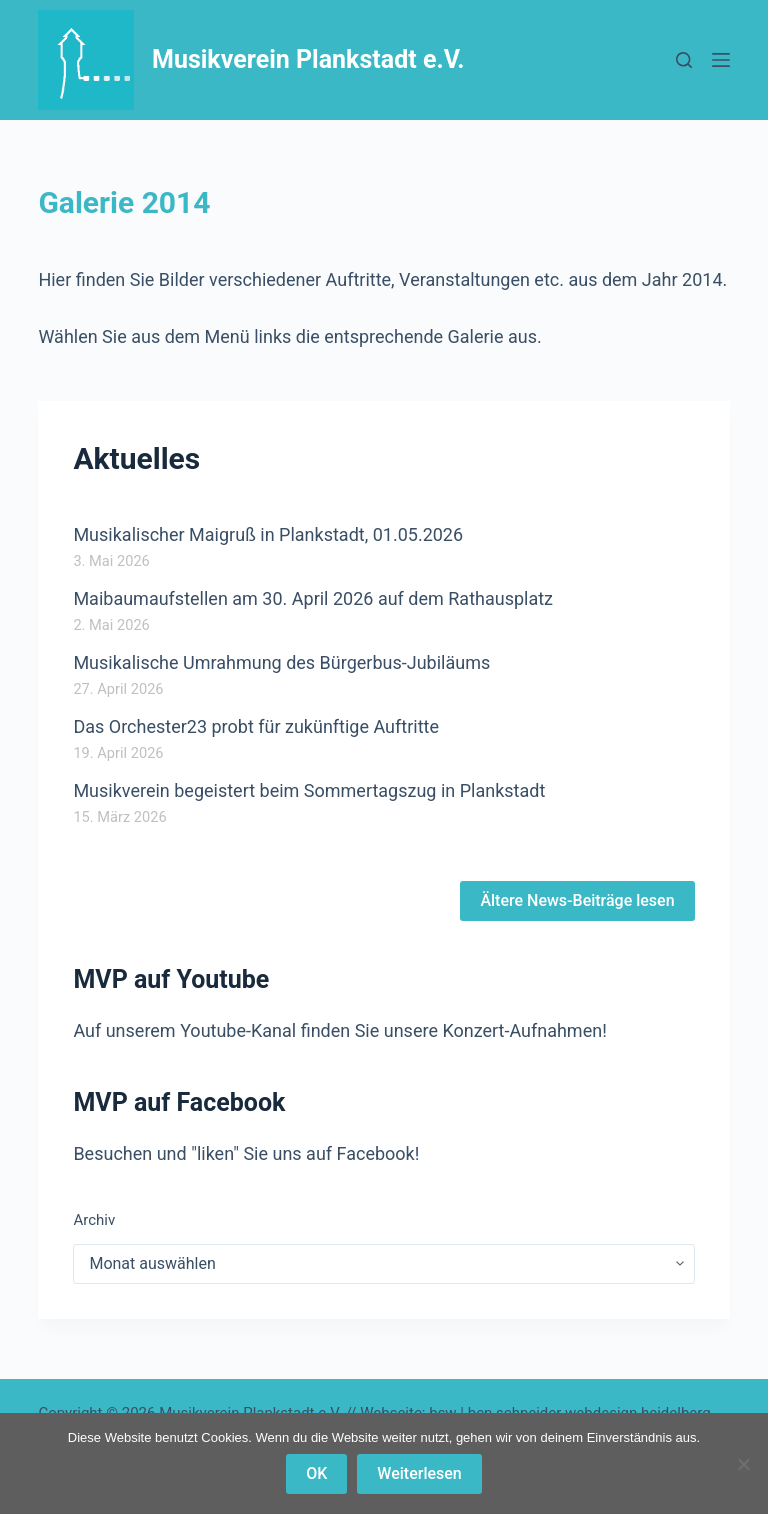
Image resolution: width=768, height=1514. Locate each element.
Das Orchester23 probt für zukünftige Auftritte (256, 726)
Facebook (376, 1153)
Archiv (94, 1220)
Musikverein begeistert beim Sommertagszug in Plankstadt (309, 790)
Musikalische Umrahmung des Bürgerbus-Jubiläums (281, 662)
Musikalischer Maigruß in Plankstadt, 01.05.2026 (268, 534)
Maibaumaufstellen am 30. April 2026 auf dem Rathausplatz (313, 598)
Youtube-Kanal (238, 1030)
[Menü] (721, 60)
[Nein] (743, 1464)
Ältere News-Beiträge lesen (577, 900)
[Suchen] (684, 60)
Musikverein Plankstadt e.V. (308, 59)
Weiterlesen (419, 1473)
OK (316, 1473)
